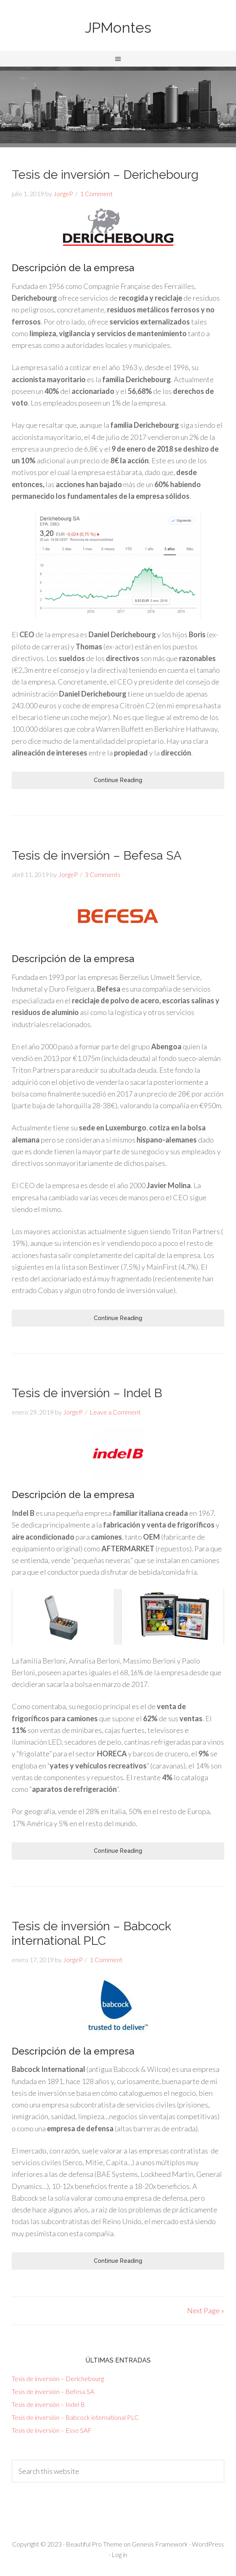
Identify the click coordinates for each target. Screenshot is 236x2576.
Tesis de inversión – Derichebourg (105, 174)
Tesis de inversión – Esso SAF (52, 2430)
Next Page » (205, 2310)
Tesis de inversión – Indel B (87, 1393)
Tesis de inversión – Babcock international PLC (91, 1933)
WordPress (208, 2544)
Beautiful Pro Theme (94, 2544)
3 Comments (102, 874)
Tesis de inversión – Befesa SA (96, 855)
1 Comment (96, 193)
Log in (119, 2554)
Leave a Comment (115, 1412)
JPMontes (118, 27)
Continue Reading (118, 780)
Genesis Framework (160, 2544)
